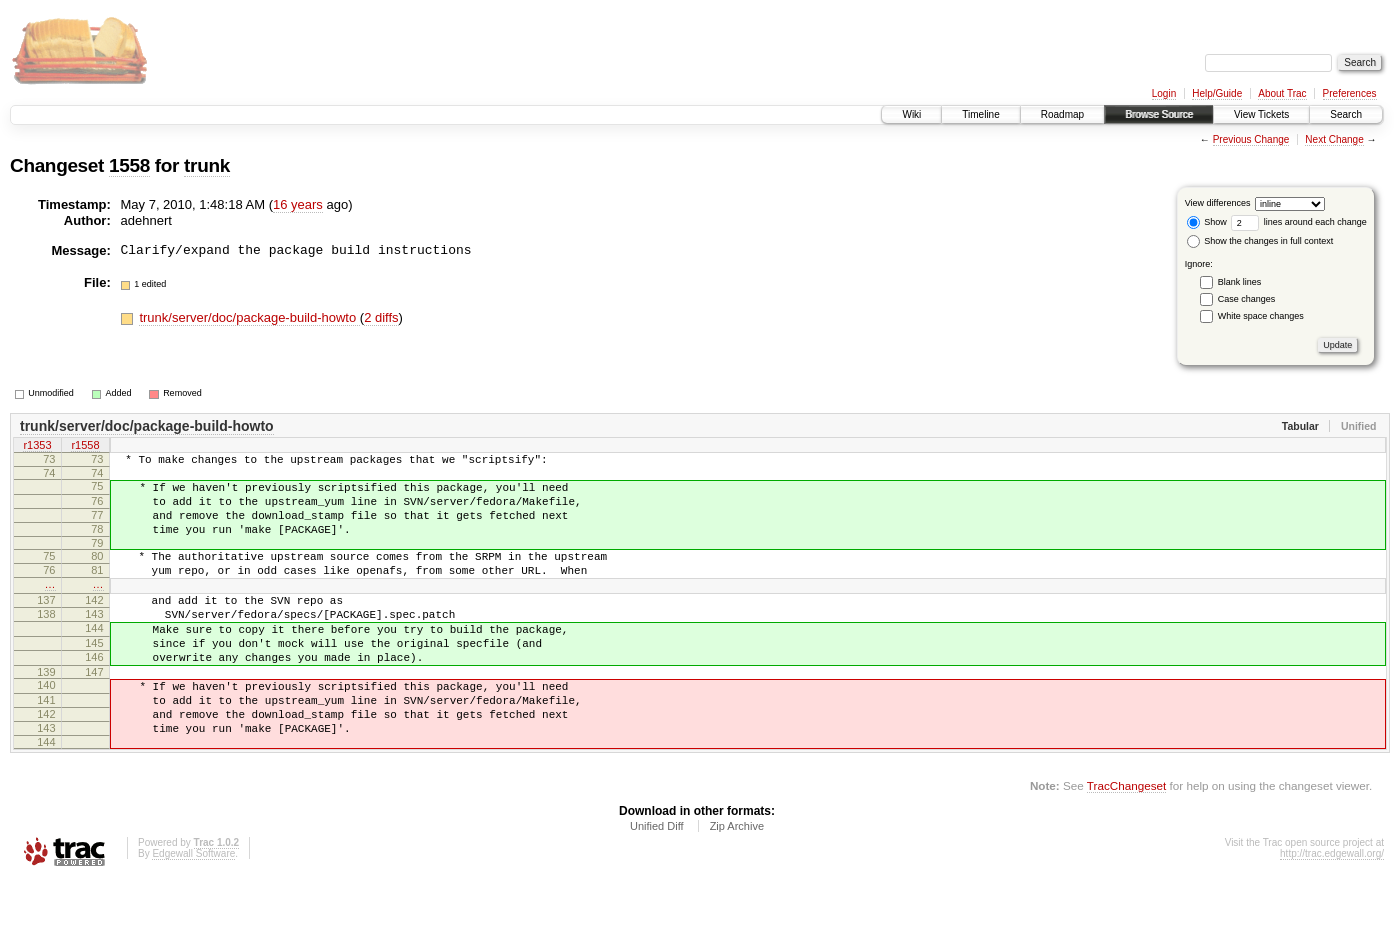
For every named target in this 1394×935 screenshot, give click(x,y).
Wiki (911, 114)
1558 (129, 165)
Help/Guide (1217, 93)
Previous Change (1251, 139)
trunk (207, 165)
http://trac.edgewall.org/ (1332, 907)
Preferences (1350, 93)
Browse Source (1159, 114)
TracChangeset (1126, 839)
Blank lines (1240, 282)
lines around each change (1299, 222)
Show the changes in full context (1260, 241)
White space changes (1261, 316)
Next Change (1334, 139)
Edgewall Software (193, 907)
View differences (1218, 203)
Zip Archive (737, 880)
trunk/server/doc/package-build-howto (249, 317)
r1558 (85, 447)
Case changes (1247, 299)
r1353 (37, 447)
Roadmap (1062, 114)
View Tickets (1261, 114)
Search (1346, 114)
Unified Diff (657, 880)
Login (1164, 93)
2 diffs (381, 317)
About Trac (1282, 93)
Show (1207, 222)
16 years (298, 204)
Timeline (980, 114)
